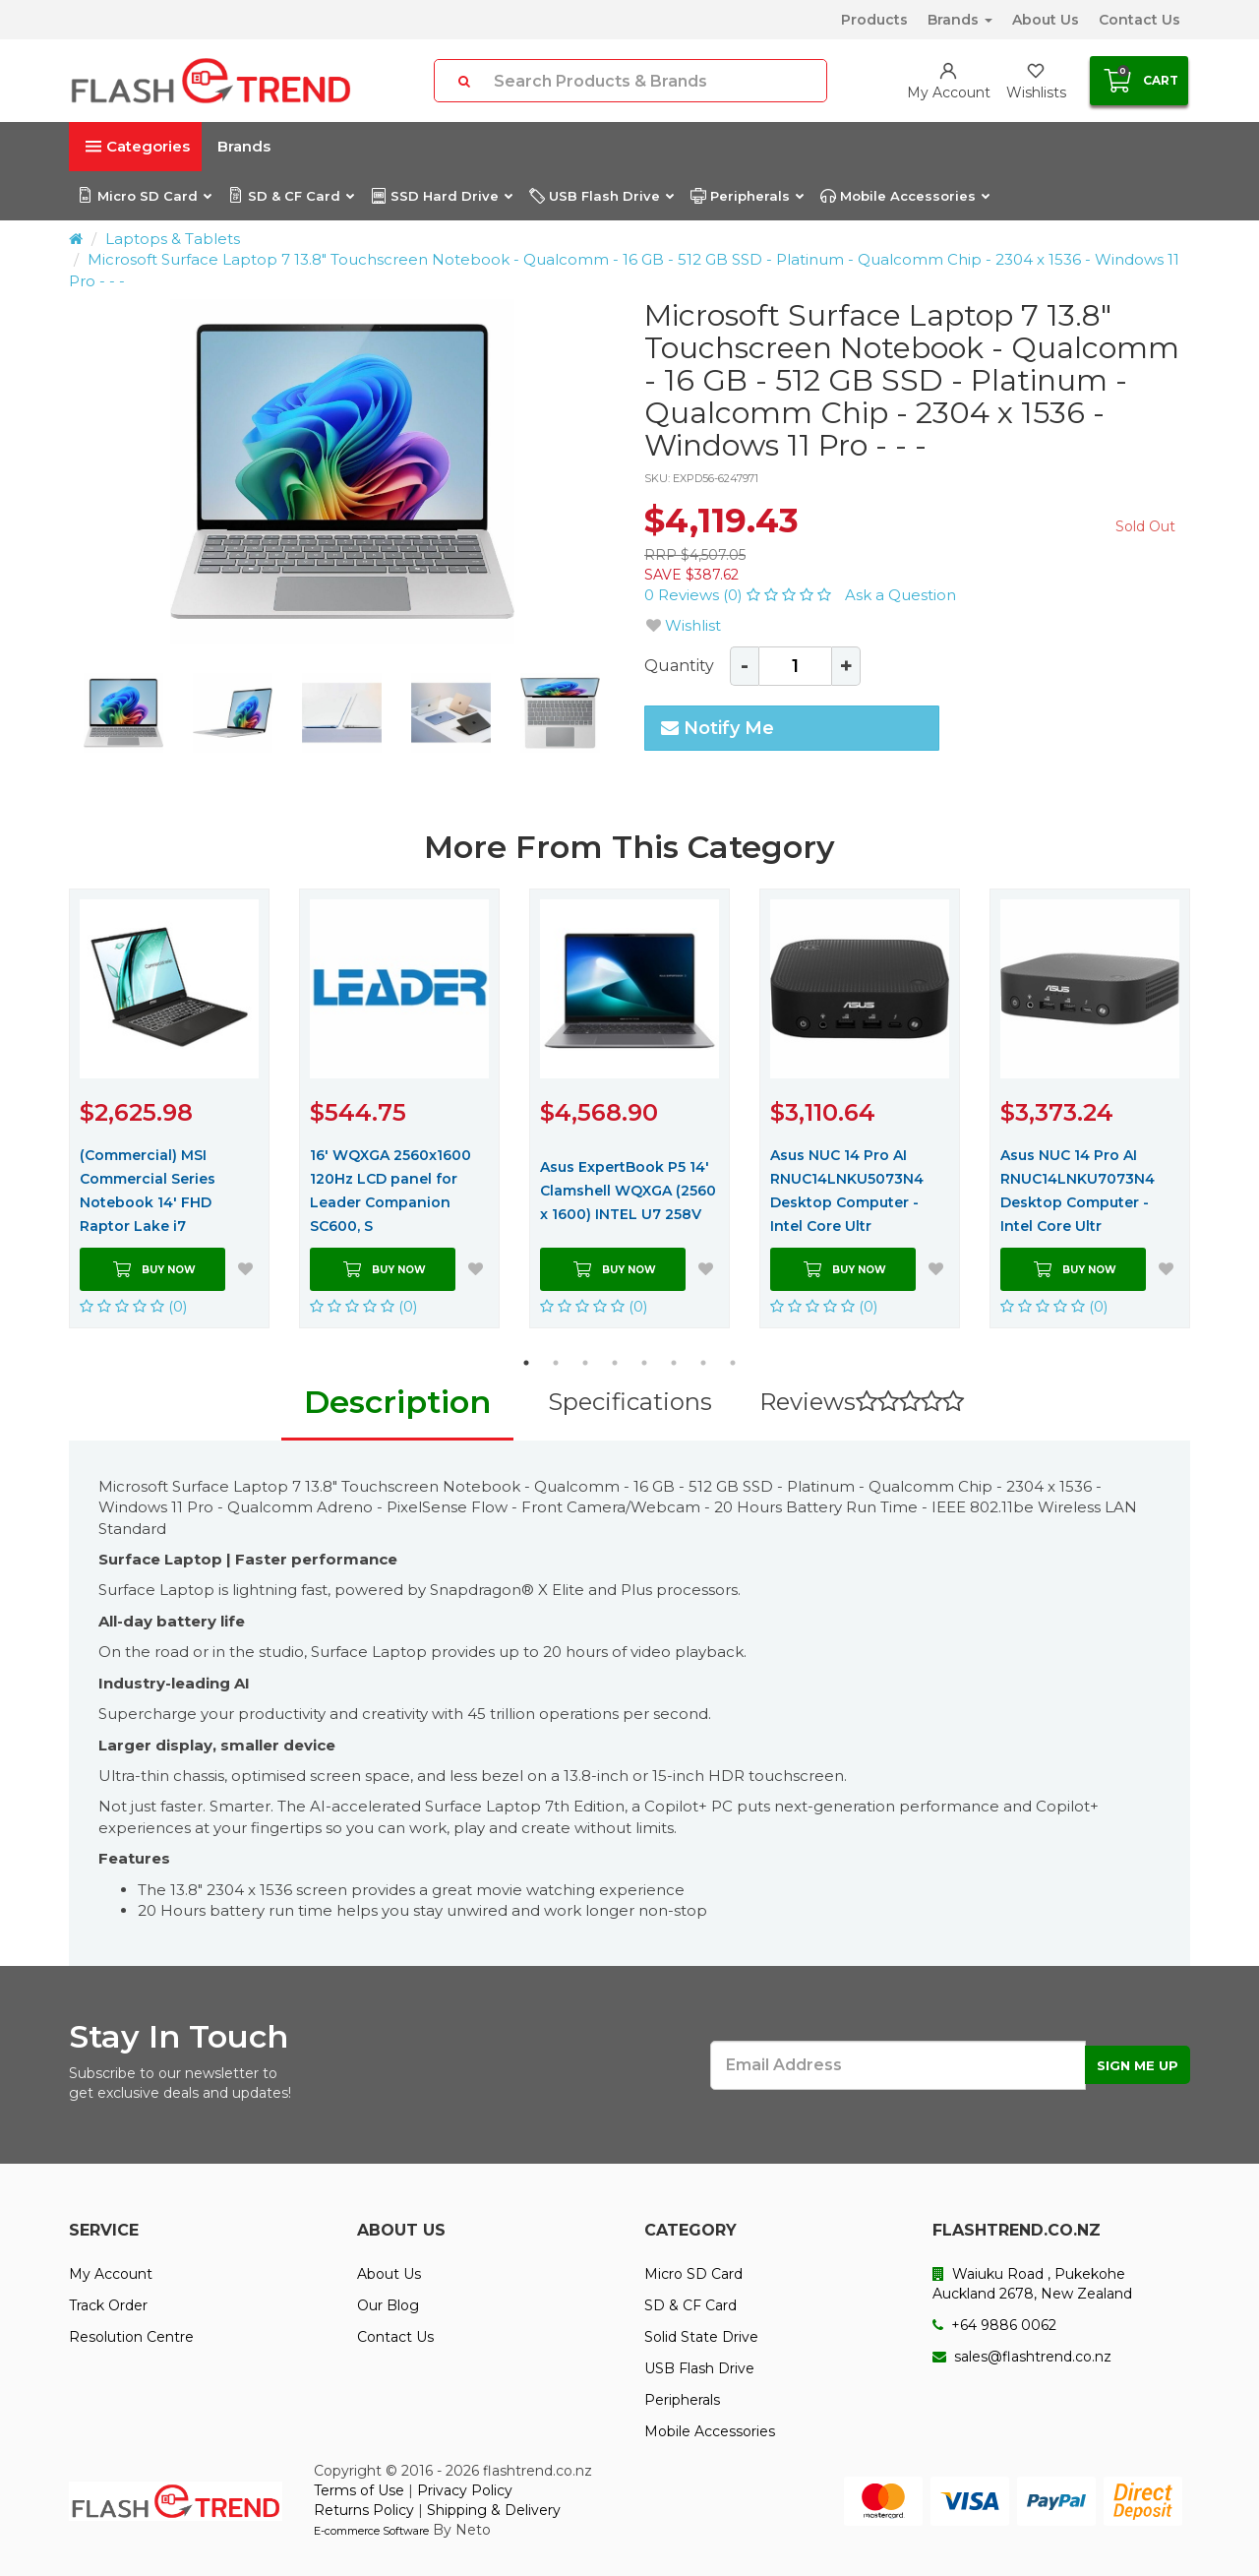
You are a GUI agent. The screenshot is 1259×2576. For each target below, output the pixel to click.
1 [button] (526, 1363)
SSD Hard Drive (441, 196)
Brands (960, 20)
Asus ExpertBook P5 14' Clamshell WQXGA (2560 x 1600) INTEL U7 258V (628, 1190)
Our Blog (388, 2305)
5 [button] (644, 1363)
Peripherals (747, 196)
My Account (110, 2274)
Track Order (108, 2305)
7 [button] (703, 1363)
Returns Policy (364, 2510)
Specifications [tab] (630, 1401)
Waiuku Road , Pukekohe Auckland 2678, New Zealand (1032, 2283)
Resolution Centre (131, 2337)
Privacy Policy (464, 2490)
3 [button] (585, 1363)
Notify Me (717, 728)
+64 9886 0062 (994, 2325)
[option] (342, 471)
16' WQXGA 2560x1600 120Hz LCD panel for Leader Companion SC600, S (390, 1190)
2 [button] (556, 1363)
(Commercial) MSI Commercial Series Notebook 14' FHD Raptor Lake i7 (147, 1190)
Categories (138, 146)
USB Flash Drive (601, 196)
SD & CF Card (290, 196)
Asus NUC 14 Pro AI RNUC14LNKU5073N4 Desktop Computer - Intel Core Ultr (847, 1190)
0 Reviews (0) (739, 594)
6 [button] (674, 1363)
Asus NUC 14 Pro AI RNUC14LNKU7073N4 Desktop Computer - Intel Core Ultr (1077, 1190)
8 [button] (733, 1363)
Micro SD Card (144, 196)
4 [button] (615, 1363)
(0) (134, 1306)
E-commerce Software (371, 2531)
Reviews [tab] (861, 1401)
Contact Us (1139, 20)
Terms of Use (359, 2490)
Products (874, 20)
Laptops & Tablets (172, 238)
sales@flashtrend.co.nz (1021, 2356)
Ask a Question (900, 594)
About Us (1045, 20)
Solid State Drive (701, 2337)
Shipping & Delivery (494, 2510)
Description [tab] (397, 1401)
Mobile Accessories (904, 196)
